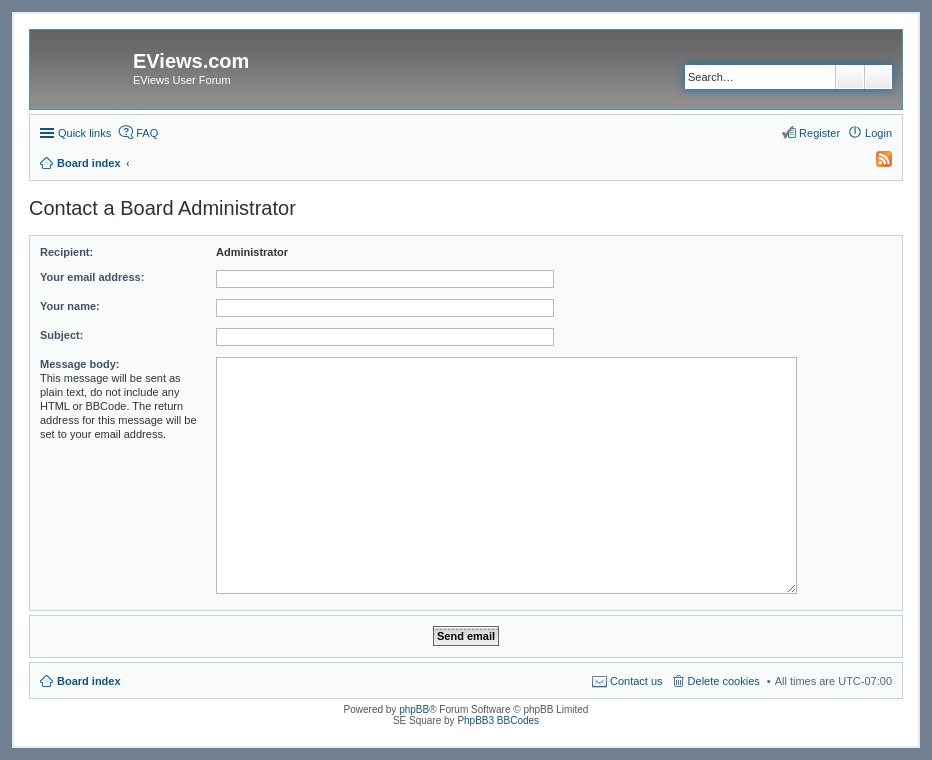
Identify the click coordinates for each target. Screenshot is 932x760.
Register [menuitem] (819, 133)
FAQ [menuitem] (147, 133)
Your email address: (92, 277)
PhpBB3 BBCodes (498, 720)
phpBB (414, 709)
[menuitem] (875, 163)
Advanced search (878, 77)
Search (850, 77)
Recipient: (66, 252)
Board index (89, 681)
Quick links (84, 133)
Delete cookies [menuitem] (724, 681)
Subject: (61, 335)
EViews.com (191, 61)
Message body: (79, 364)
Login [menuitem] (878, 133)
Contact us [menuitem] (636, 681)
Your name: (70, 306)
